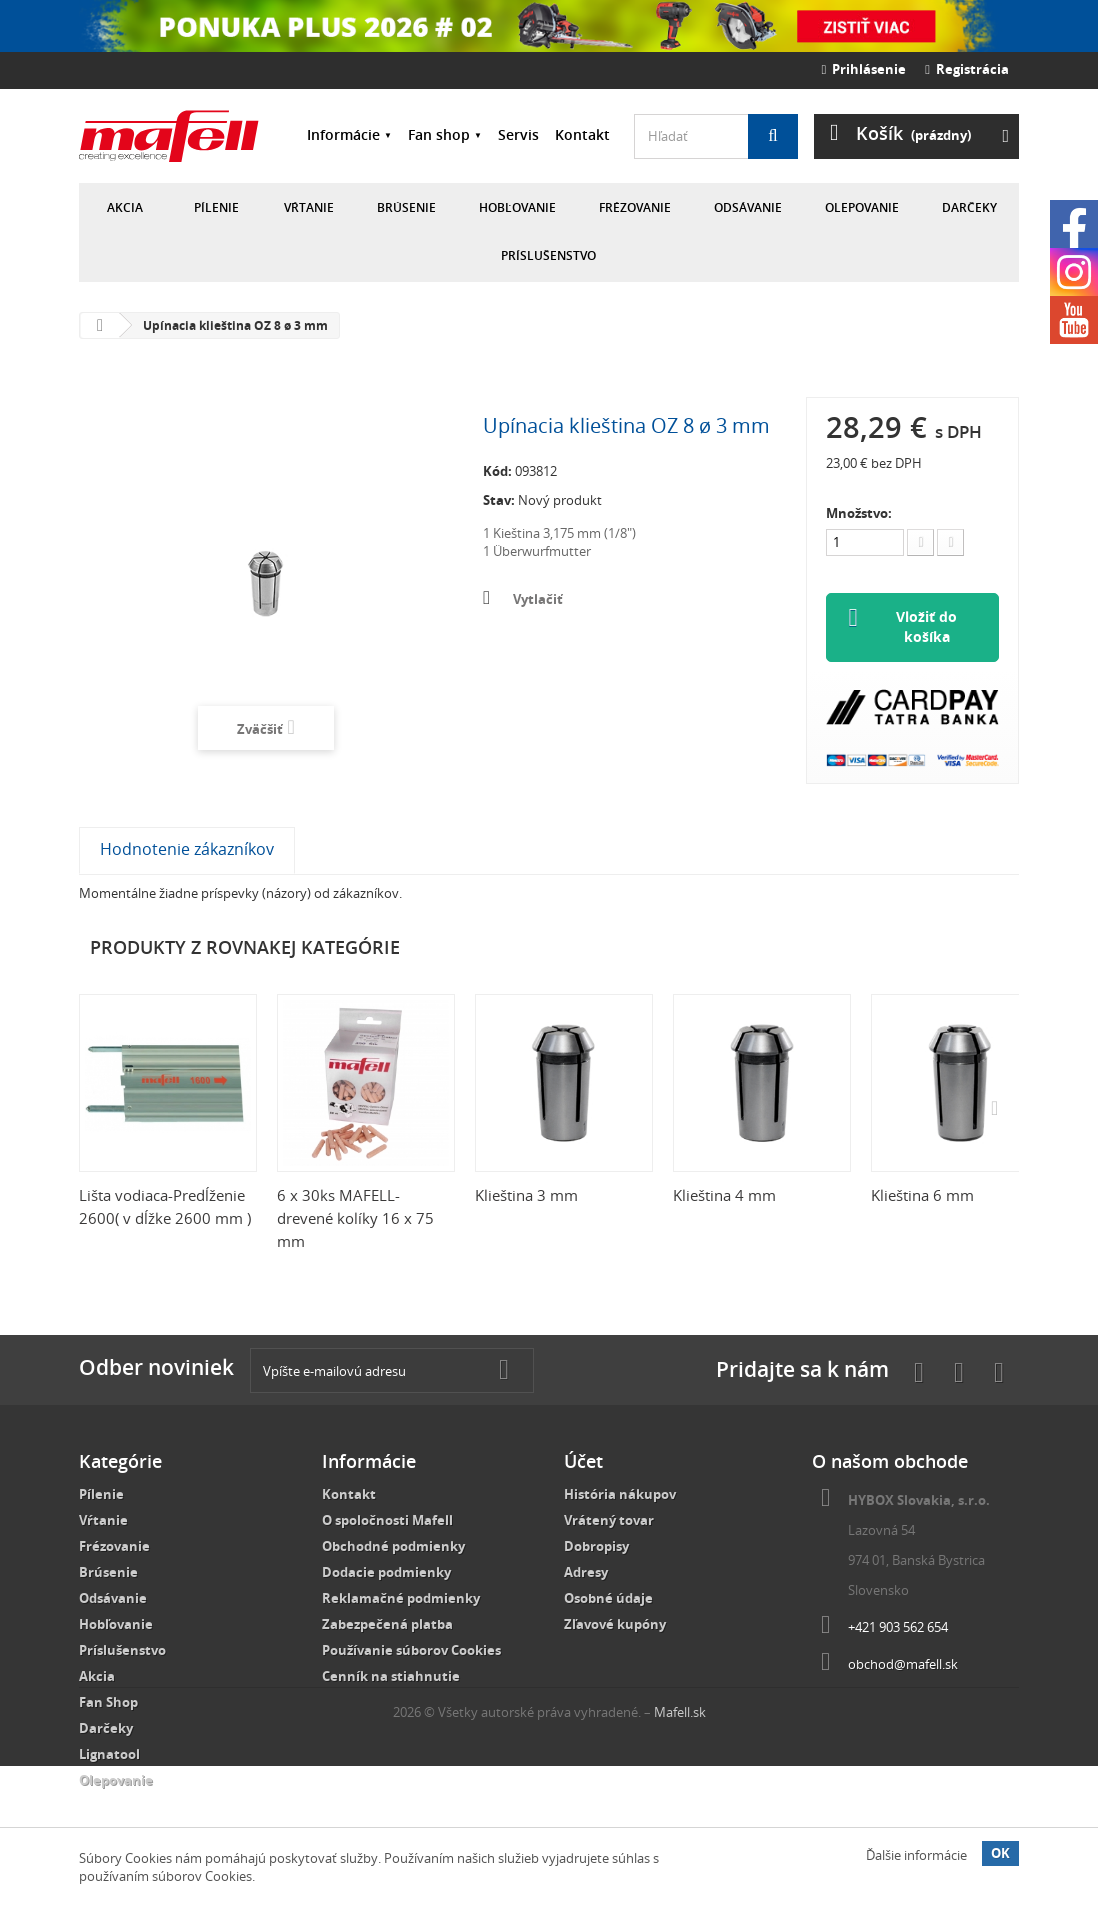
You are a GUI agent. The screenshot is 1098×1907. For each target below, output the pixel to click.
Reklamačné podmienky (401, 1599)
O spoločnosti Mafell (387, 1521)
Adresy (586, 1573)
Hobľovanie (517, 207)
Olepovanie (862, 207)
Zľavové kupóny (615, 1625)
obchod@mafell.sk (903, 1665)
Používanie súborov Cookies (411, 1651)
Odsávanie (748, 207)
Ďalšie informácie (916, 1855)
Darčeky (969, 207)
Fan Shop (108, 1703)
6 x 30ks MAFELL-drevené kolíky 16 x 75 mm (355, 1219)
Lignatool (109, 1755)
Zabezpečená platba (387, 1625)
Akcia (125, 207)
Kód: (497, 471)
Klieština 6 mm (922, 1196)
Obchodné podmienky (393, 1547)
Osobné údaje (608, 1599)
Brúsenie (406, 207)
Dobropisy (596, 1547)
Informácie (343, 134)
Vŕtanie (309, 207)
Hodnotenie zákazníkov (187, 850)
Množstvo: (859, 513)
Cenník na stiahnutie (391, 1677)
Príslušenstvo (548, 255)
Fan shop (439, 134)
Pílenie (216, 207)
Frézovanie (635, 207)
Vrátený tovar (609, 1521)
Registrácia (967, 69)
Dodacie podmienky (386, 1573)
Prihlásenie (864, 69)
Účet (583, 1462)
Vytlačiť (538, 599)
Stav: (499, 500)
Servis (518, 134)
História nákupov (620, 1495)
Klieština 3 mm (526, 1196)
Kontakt (582, 134)
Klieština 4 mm (724, 1196)
